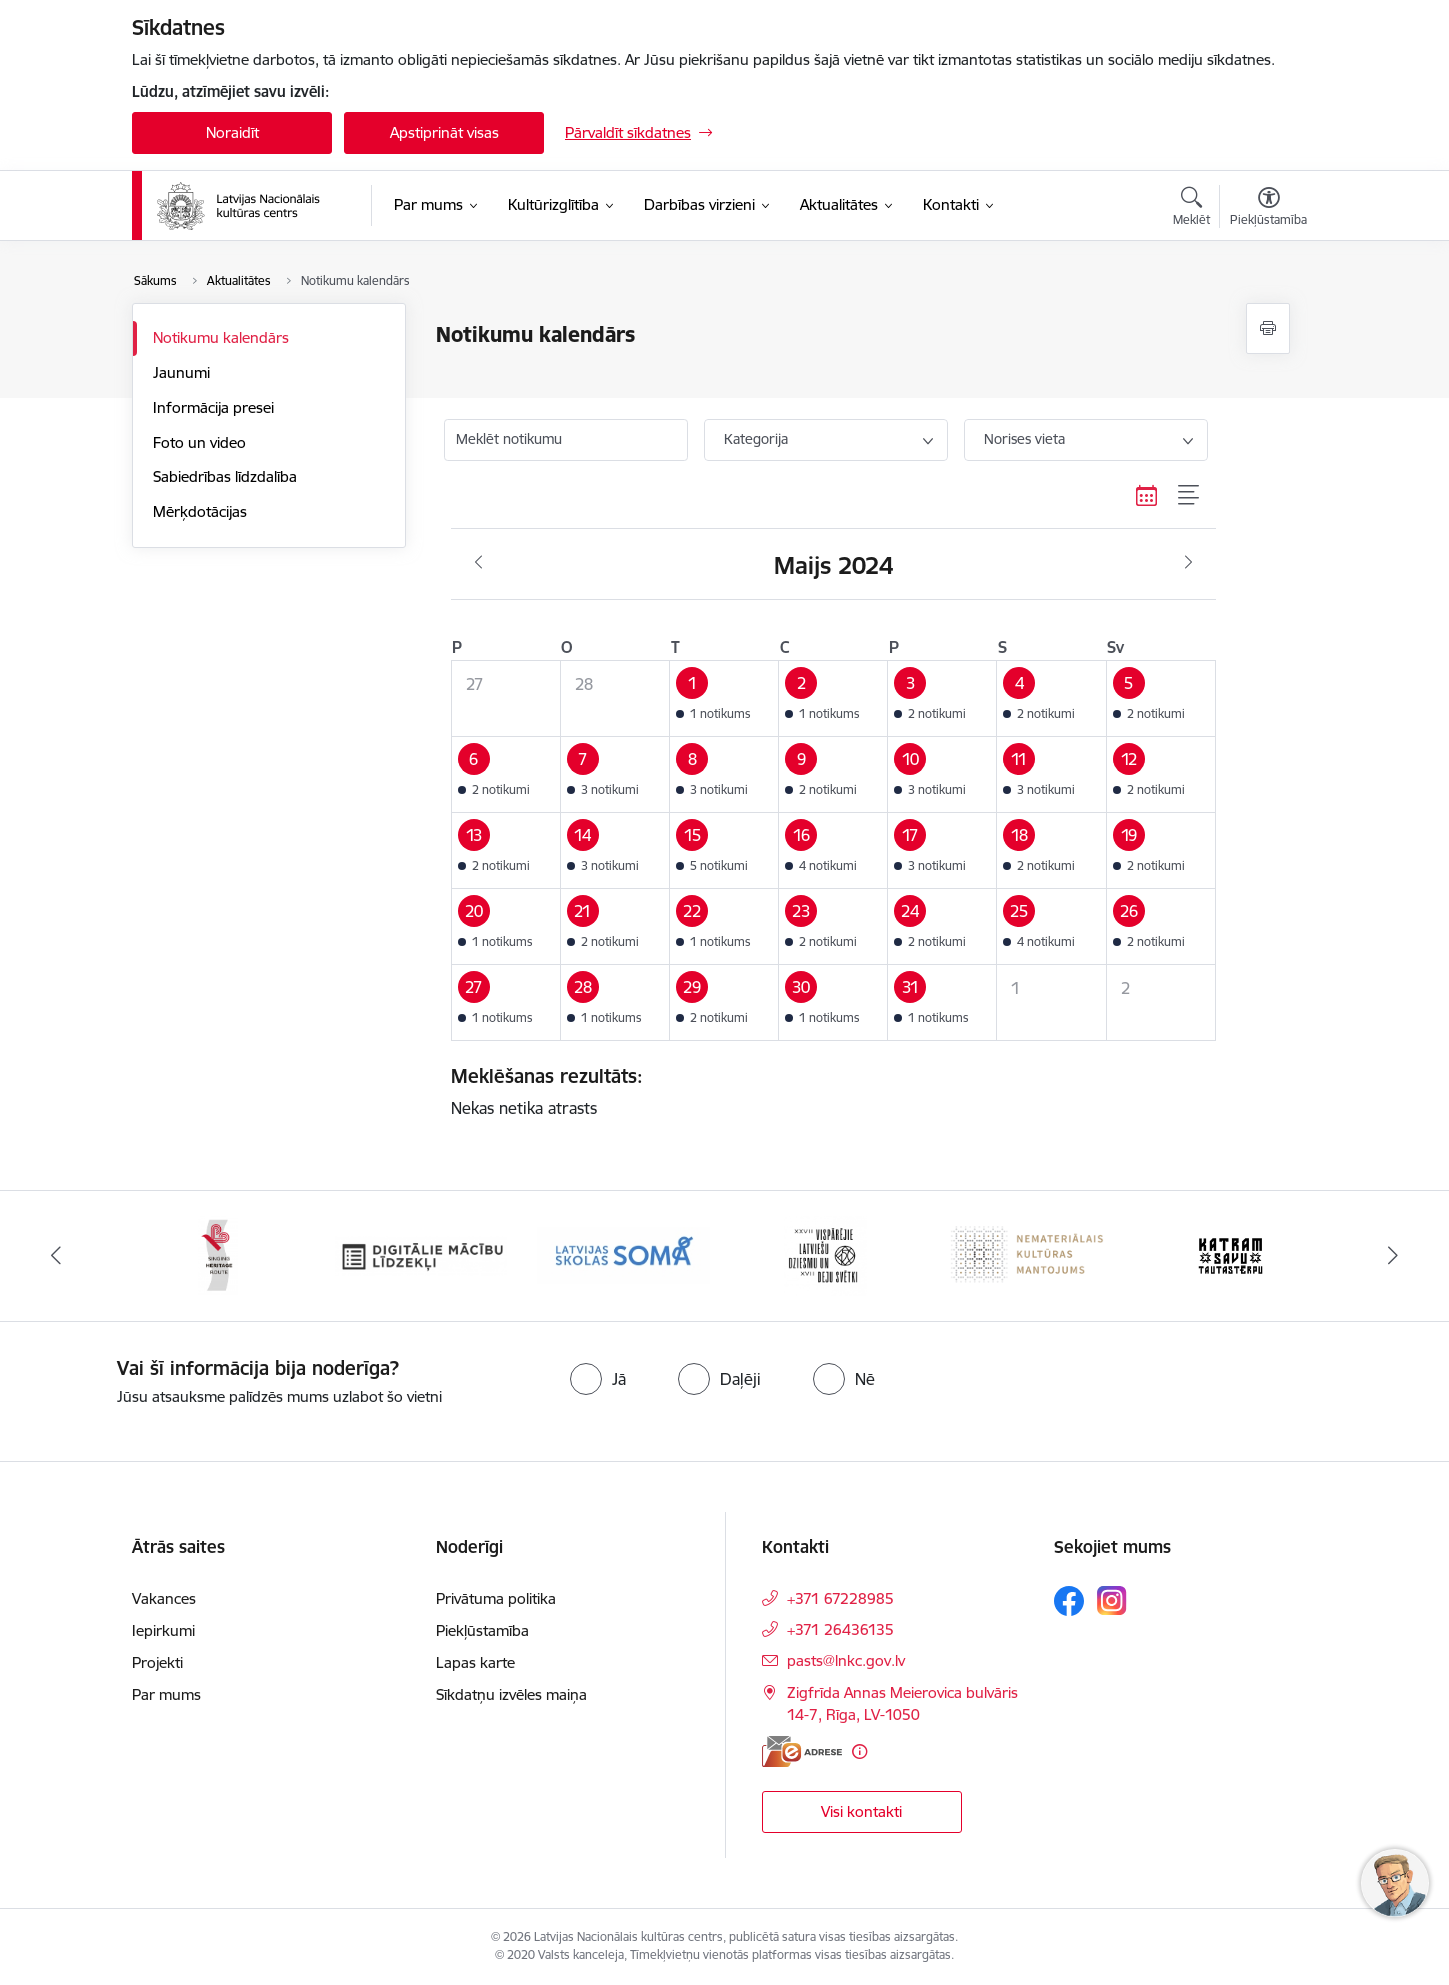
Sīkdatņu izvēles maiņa (511, 1694)
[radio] (598, 1379)
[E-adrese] (802, 1751)
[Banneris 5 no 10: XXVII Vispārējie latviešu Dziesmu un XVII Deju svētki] (825, 1254)
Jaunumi (181, 372)
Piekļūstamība (482, 1630)
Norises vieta (1024, 439)
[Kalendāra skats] (1147, 496)
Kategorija (756, 439)
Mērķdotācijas (200, 511)
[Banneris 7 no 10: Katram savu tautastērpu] (1230, 1254)
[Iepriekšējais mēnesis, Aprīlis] (478, 563)
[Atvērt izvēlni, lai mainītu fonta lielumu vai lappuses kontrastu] (1268, 209)
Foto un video (199, 442)
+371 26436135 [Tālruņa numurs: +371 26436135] (840, 1629)
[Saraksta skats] (1189, 496)
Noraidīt (232, 132)
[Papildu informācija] (859, 1751)
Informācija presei (213, 407)
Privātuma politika (496, 1598)
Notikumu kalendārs (221, 337)
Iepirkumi (163, 1630)
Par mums (166, 1694)
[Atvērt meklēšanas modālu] (1191, 209)
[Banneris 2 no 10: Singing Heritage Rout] (218, 1254)
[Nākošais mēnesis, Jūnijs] (1188, 563)
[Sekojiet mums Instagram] (1112, 1600)
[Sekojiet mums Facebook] (1069, 1601)
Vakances (164, 1598)
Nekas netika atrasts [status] (826, 1091)
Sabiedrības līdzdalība (225, 476)
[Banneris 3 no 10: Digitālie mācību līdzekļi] (421, 1254)
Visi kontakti (861, 1811)
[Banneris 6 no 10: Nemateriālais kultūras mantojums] (1028, 1254)
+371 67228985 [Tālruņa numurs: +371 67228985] (840, 1598)
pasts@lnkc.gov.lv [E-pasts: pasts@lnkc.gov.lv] (846, 1660)
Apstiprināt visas (444, 132)
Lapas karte (475, 1662)
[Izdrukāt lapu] (1268, 328)
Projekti (157, 1662)
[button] (724, 698)
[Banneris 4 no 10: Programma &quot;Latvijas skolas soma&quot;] (623, 1254)
